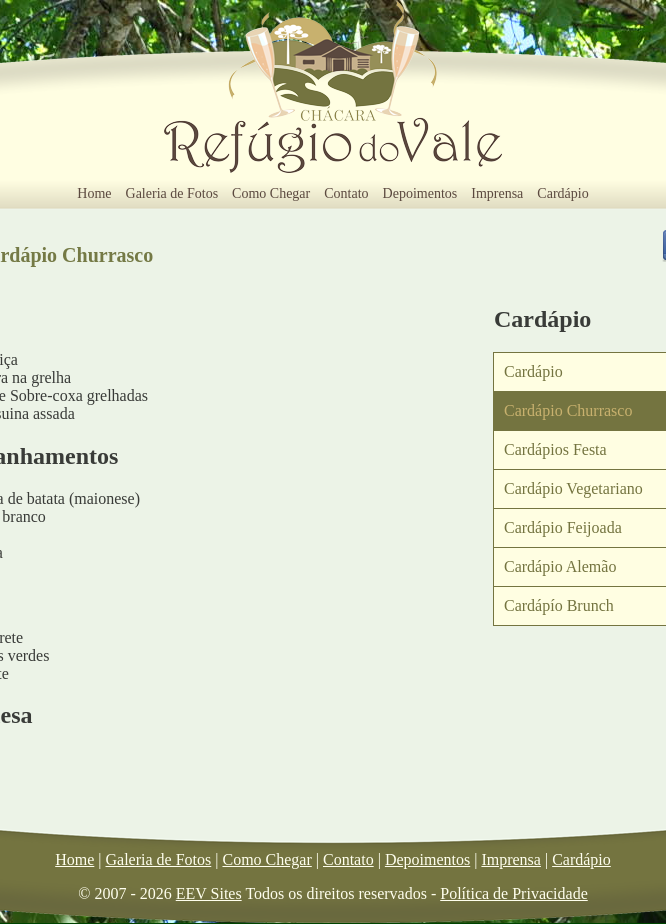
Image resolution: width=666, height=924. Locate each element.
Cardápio (562, 193)
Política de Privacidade (514, 893)
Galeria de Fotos (172, 193)
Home (94, 193)
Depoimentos (420, 193)
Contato (346, 193)
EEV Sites (209, 893)
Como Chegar (271, 193)
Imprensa (497, 193)
